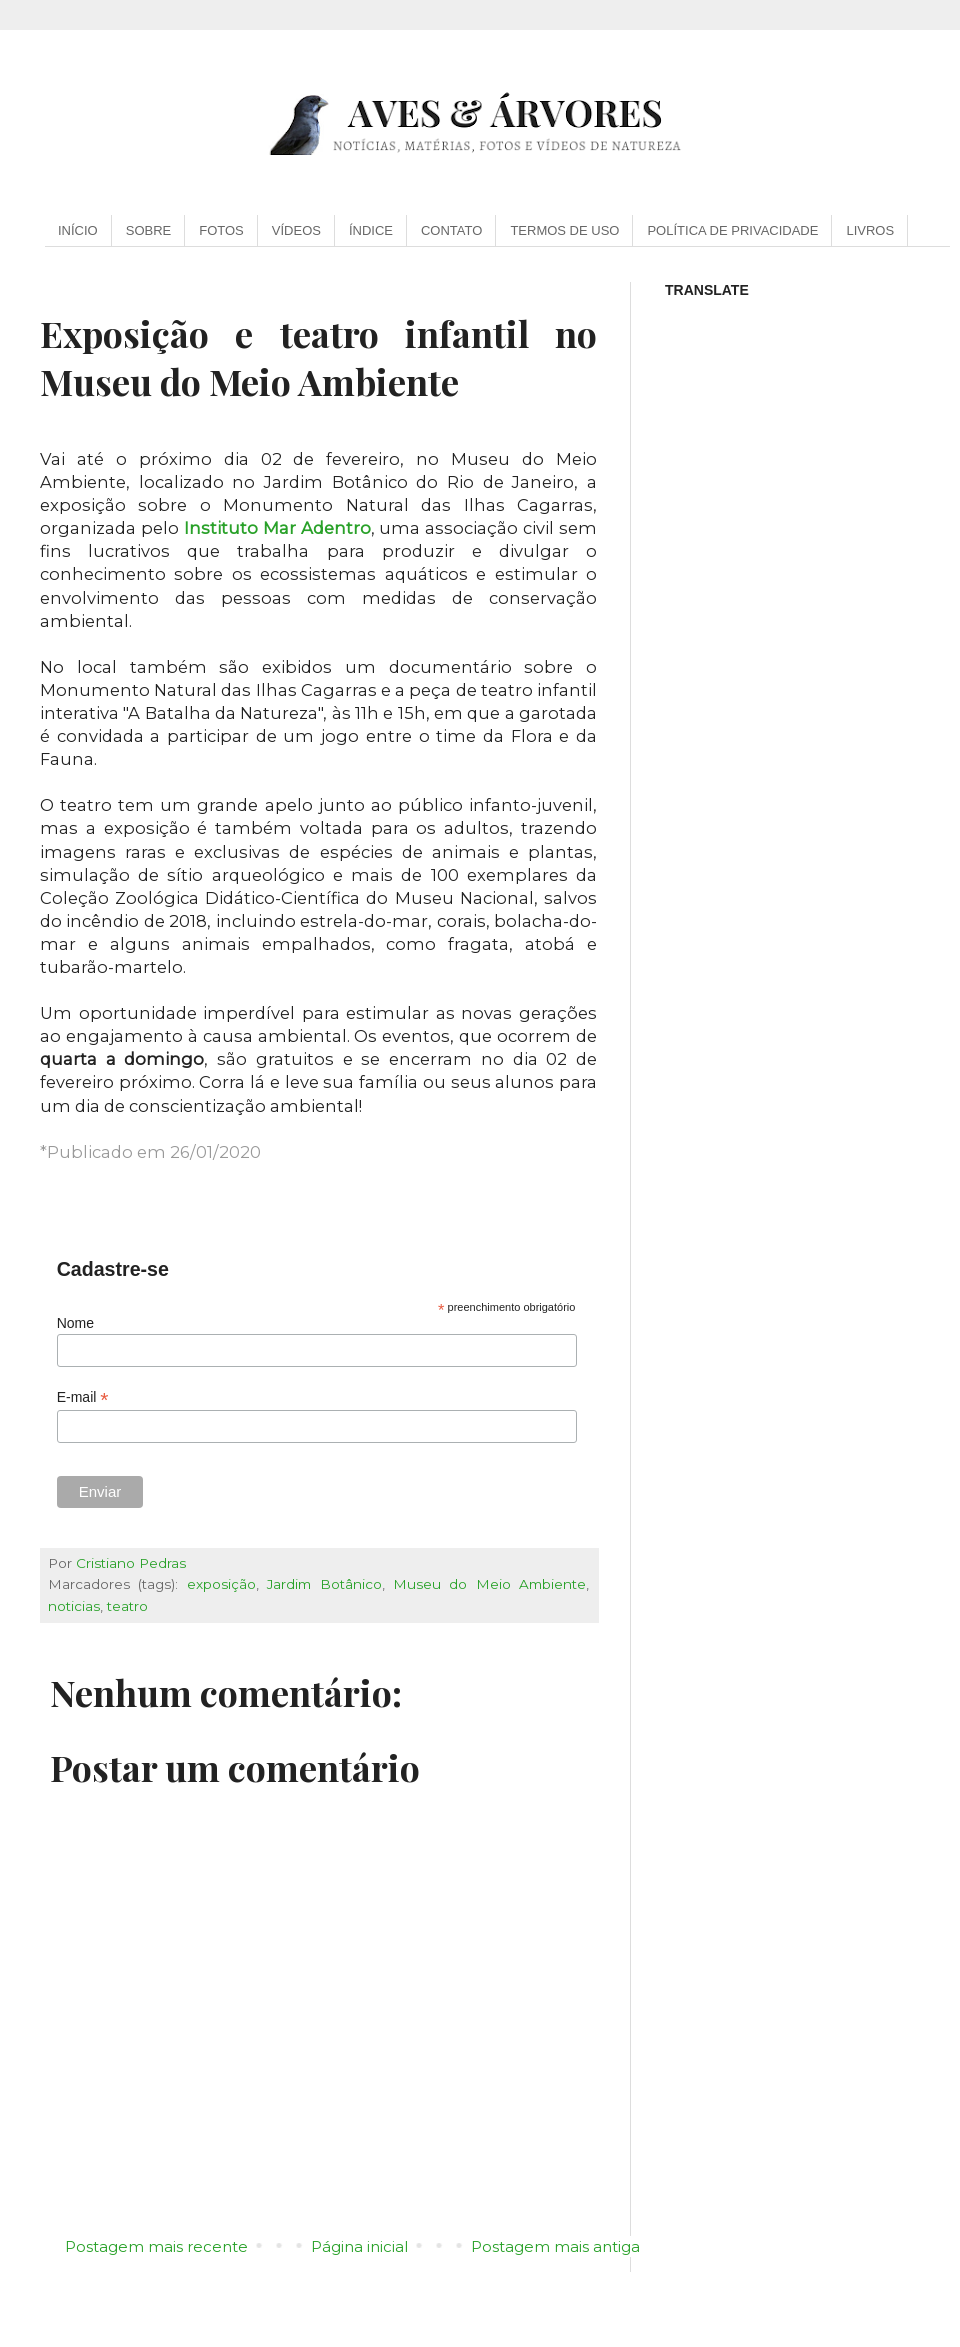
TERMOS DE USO (564, 230)
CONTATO (451, 230)
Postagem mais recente (156, 2246)
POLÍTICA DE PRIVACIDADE (732, 230)
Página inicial (359, 2246)
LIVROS (870, 230)
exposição (221, 1584)
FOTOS (221, 230)
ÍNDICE (371, 230)
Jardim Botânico (324, 1584)
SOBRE (149, 230)
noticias (74, 1606)
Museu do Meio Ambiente (489, 1584)
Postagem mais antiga (555, 2246)
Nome (75, 1323)
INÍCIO (78, 230)
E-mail (83, 1397)
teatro (127, 1606)
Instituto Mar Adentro (277, 528)
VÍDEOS (296, 230)
